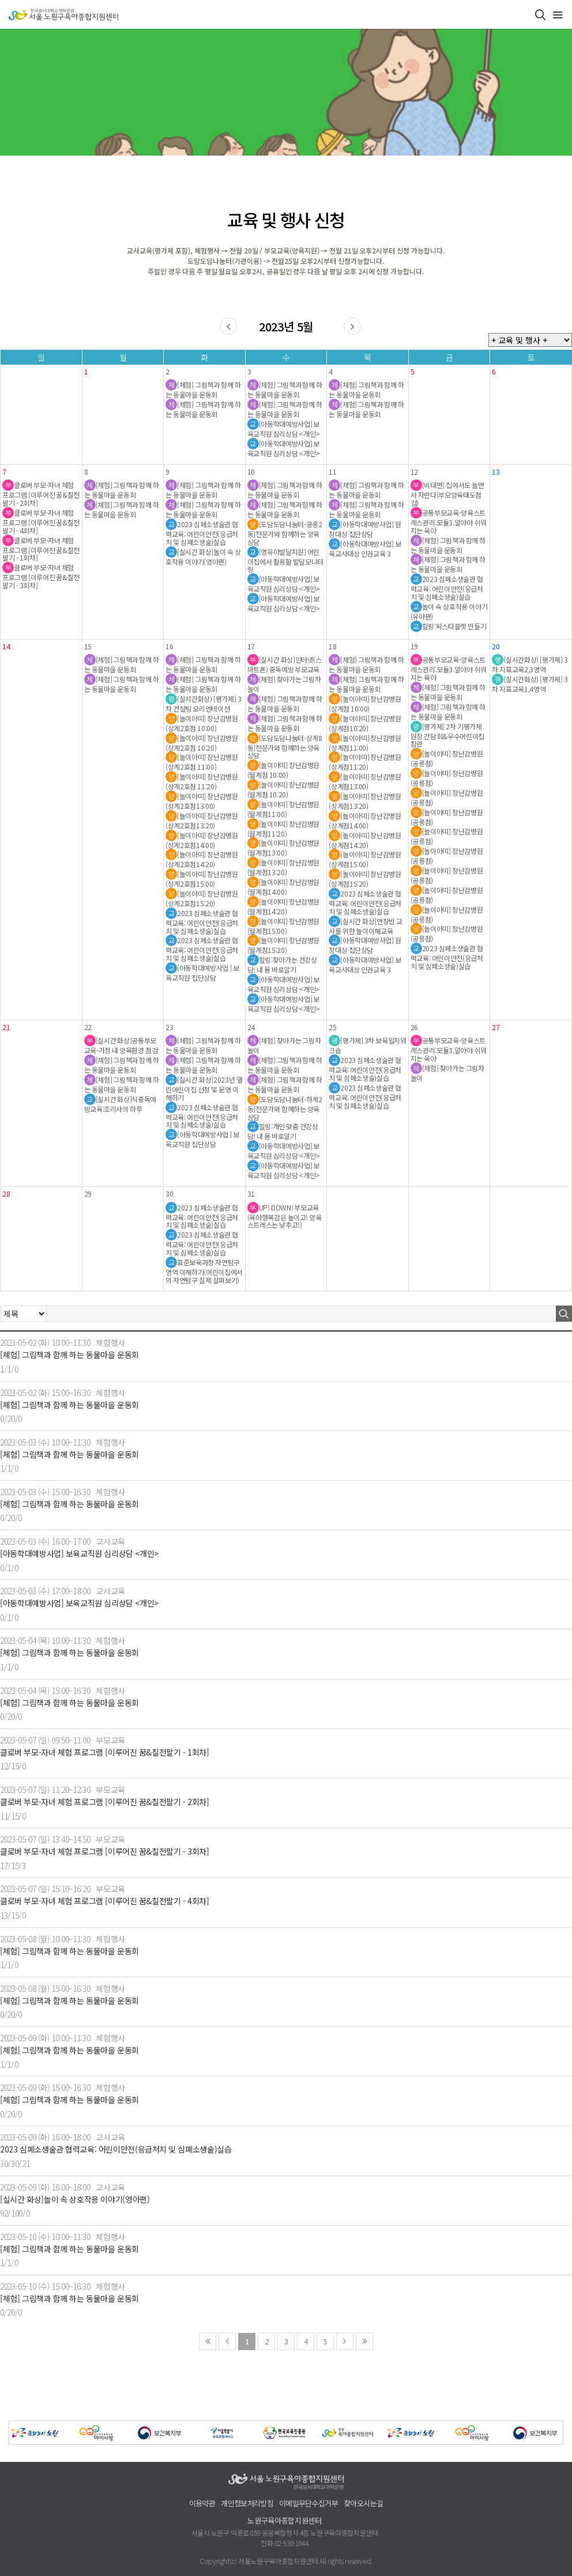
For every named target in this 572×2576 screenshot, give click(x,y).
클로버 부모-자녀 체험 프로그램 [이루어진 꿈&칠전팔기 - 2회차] (104, 1801)
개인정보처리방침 (247, 2503)
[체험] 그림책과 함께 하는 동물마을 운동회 (69, 1354)
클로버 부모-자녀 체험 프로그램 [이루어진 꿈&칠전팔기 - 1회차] (104, 1752)
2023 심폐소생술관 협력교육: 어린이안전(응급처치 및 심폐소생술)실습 (116, 2149)
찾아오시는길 (363, 2503)
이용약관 (202, 2503)
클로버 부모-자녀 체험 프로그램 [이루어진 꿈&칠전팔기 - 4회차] (104, 1901)
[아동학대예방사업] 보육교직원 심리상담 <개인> (79, 1553)
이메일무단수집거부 (308, 2503)
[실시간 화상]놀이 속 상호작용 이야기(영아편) (75, 2199)
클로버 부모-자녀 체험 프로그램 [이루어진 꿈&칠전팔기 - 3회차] (104, 1851)
